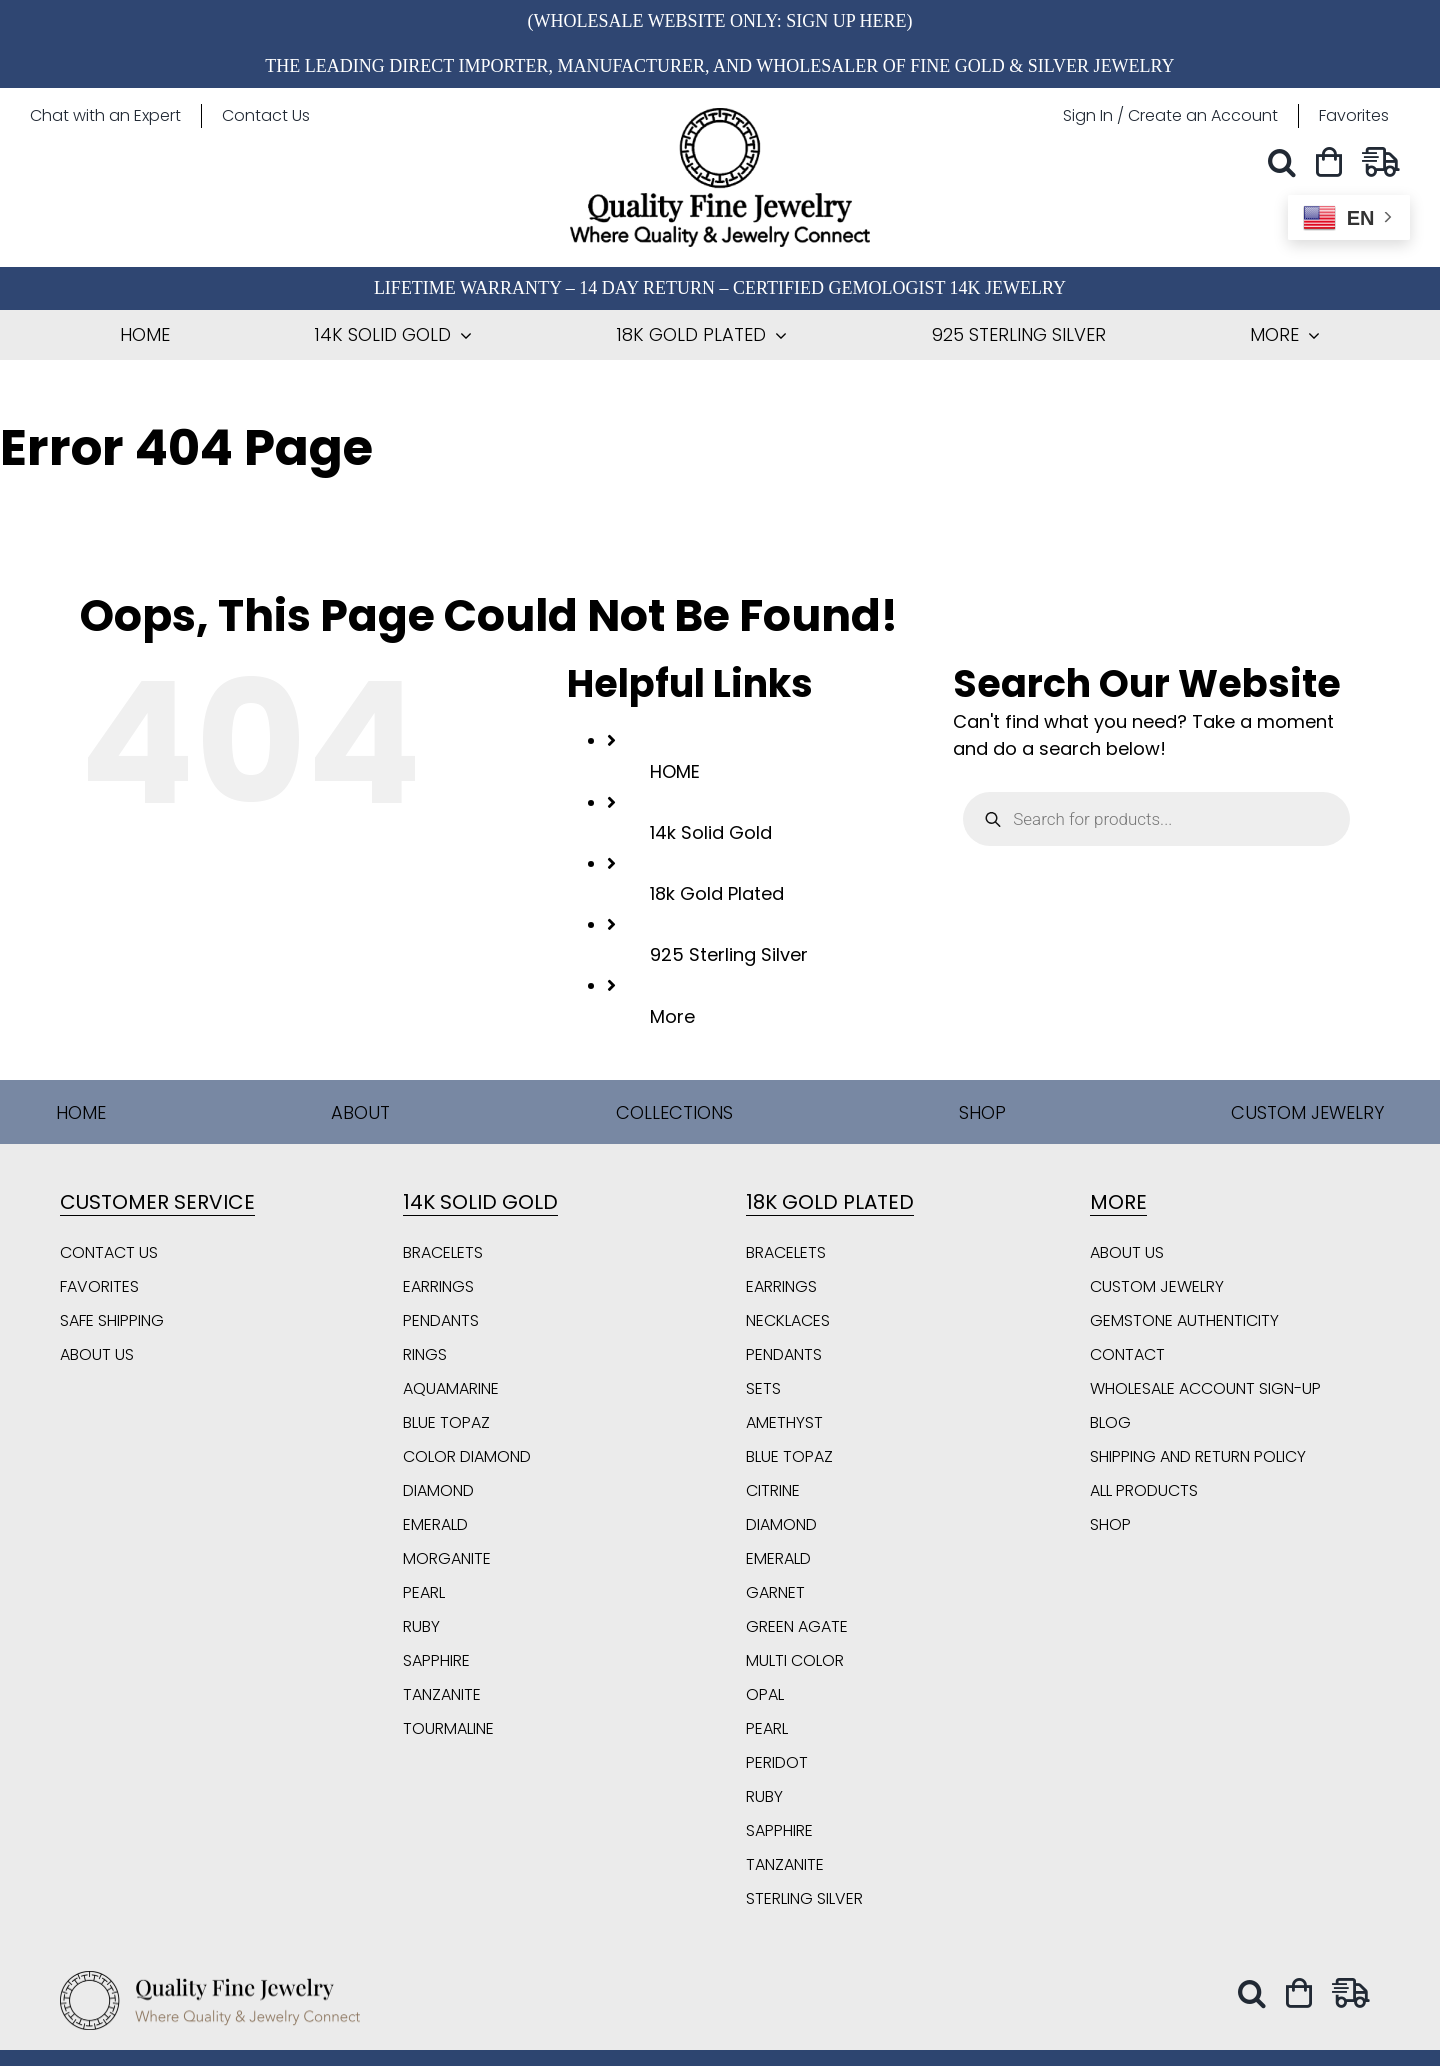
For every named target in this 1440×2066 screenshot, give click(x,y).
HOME (675, 771)
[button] (1287, 162)
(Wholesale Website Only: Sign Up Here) (719, 21)
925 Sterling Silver (729, 954)
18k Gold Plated (717, 893)
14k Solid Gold (711, 832)
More (672, 1016)
